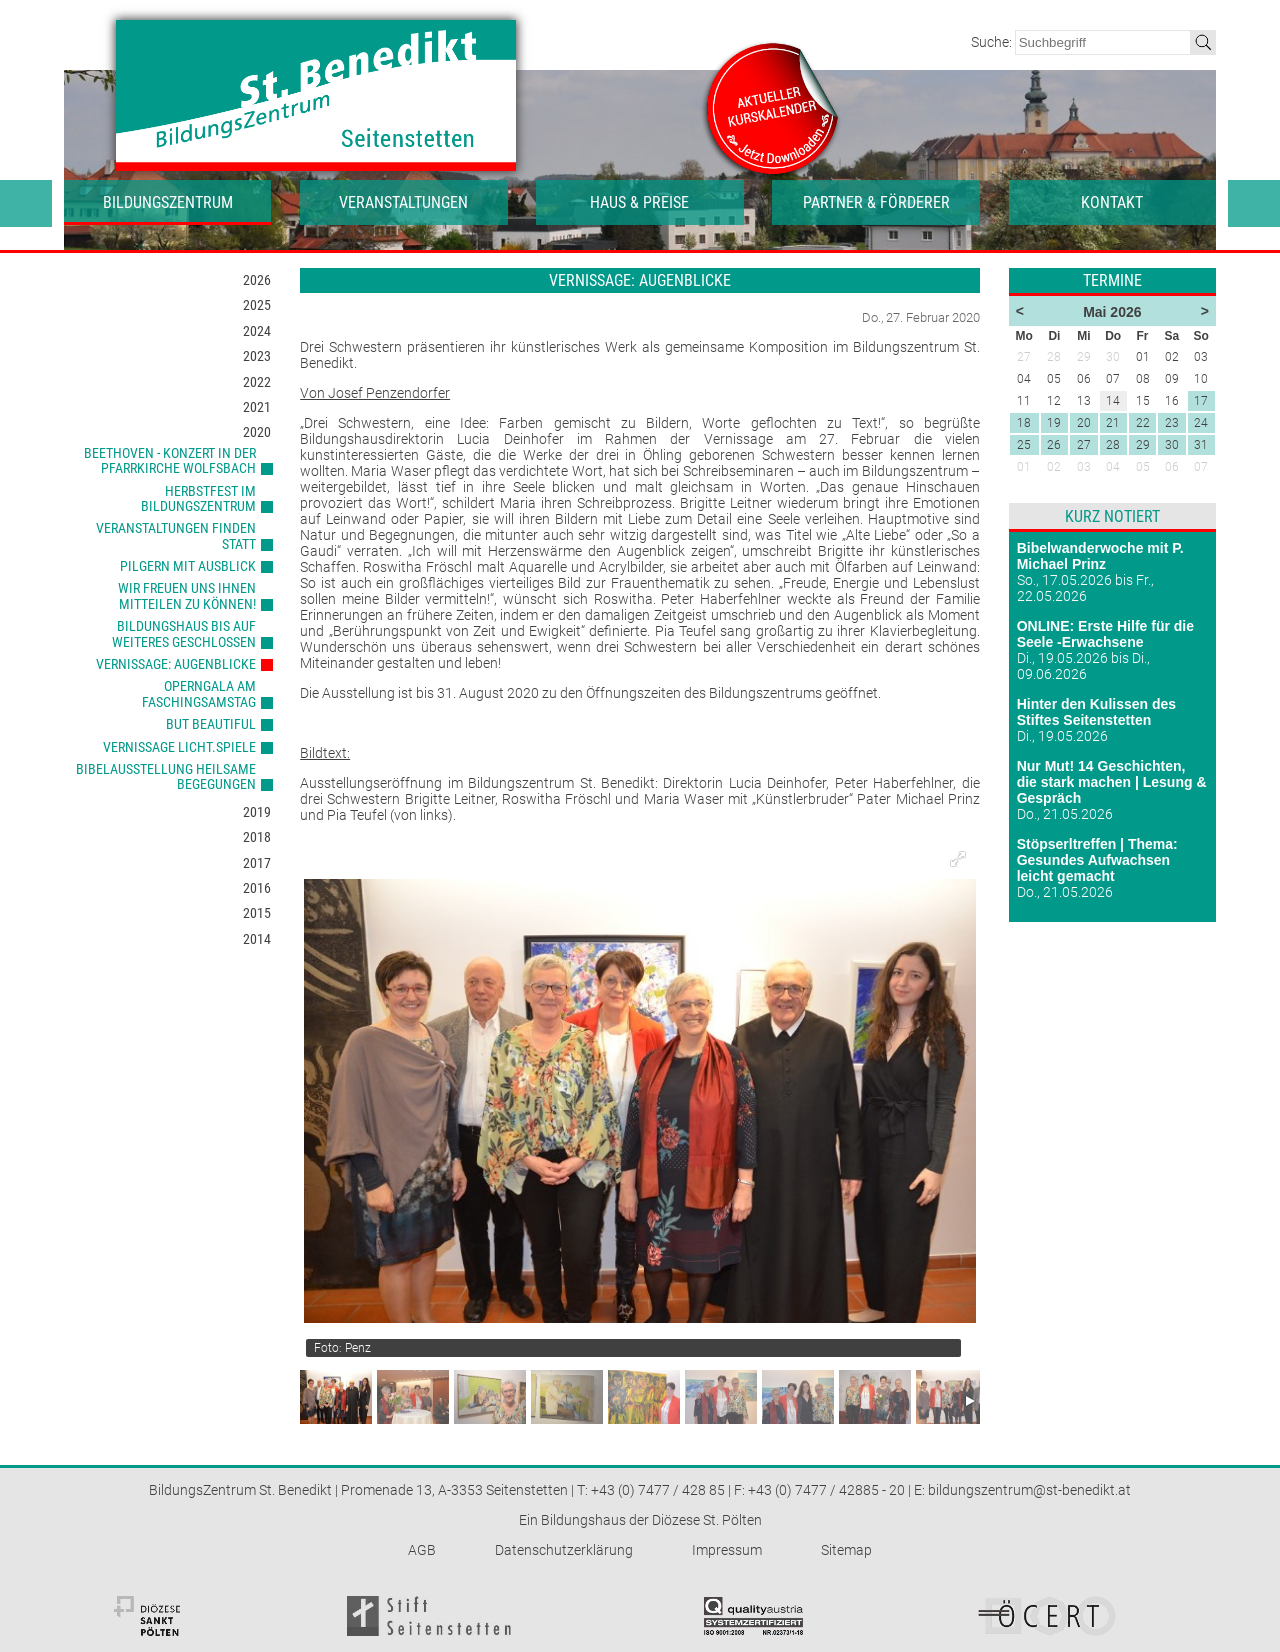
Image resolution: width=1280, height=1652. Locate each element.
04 (1113, 467)
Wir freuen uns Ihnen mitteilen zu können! (187, 595)
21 (1113, 423)
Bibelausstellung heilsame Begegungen (166, 776)
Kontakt (1112, 202)
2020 (257, 432)
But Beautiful (211, 724)
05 (1143, 467)
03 (1084, 467)
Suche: (993, 42)
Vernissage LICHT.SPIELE (179, 747)
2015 (257, 913)
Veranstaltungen (403, 202)
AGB (422, 1550)
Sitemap (846, 1550)
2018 (257, 837)
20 (1084, 423)
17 (1201, 401)
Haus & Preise (639, 202)
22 (1143, 423)
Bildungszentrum (168, 202)
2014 (257, 939)
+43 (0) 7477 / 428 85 (658, 1490)
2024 (257, 331)
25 (1024, 445)
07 (1201, 467)
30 (1172, 445)
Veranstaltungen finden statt (176, 535)
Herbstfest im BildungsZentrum (198, 498)
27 (1084, 445)
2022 (257, 382)
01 (1024, 467)
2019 (257, 812)
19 (1054, 423)
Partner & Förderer (876, 202)
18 (1024, 423)
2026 (257, 280)
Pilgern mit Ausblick (188, 566)
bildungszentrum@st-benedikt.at (1029, 1490)
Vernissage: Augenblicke (176, 664)
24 (1201, 423)
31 (1201, 445)
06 (1172, 467)
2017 (257, 863)
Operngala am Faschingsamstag (199, 693)
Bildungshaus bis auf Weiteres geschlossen (184, 633)
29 (1143, 445)
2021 (257, 407)
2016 (257, 888)
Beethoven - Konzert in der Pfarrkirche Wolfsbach (170, 460)
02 (1054, 467)
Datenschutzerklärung (564, 1550)
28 (1113, 445)
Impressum (727, 1550)
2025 (257, 305)
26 (1054, 445)
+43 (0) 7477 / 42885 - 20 (826, 1490)
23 (1172, 423)
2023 (257, 356)
